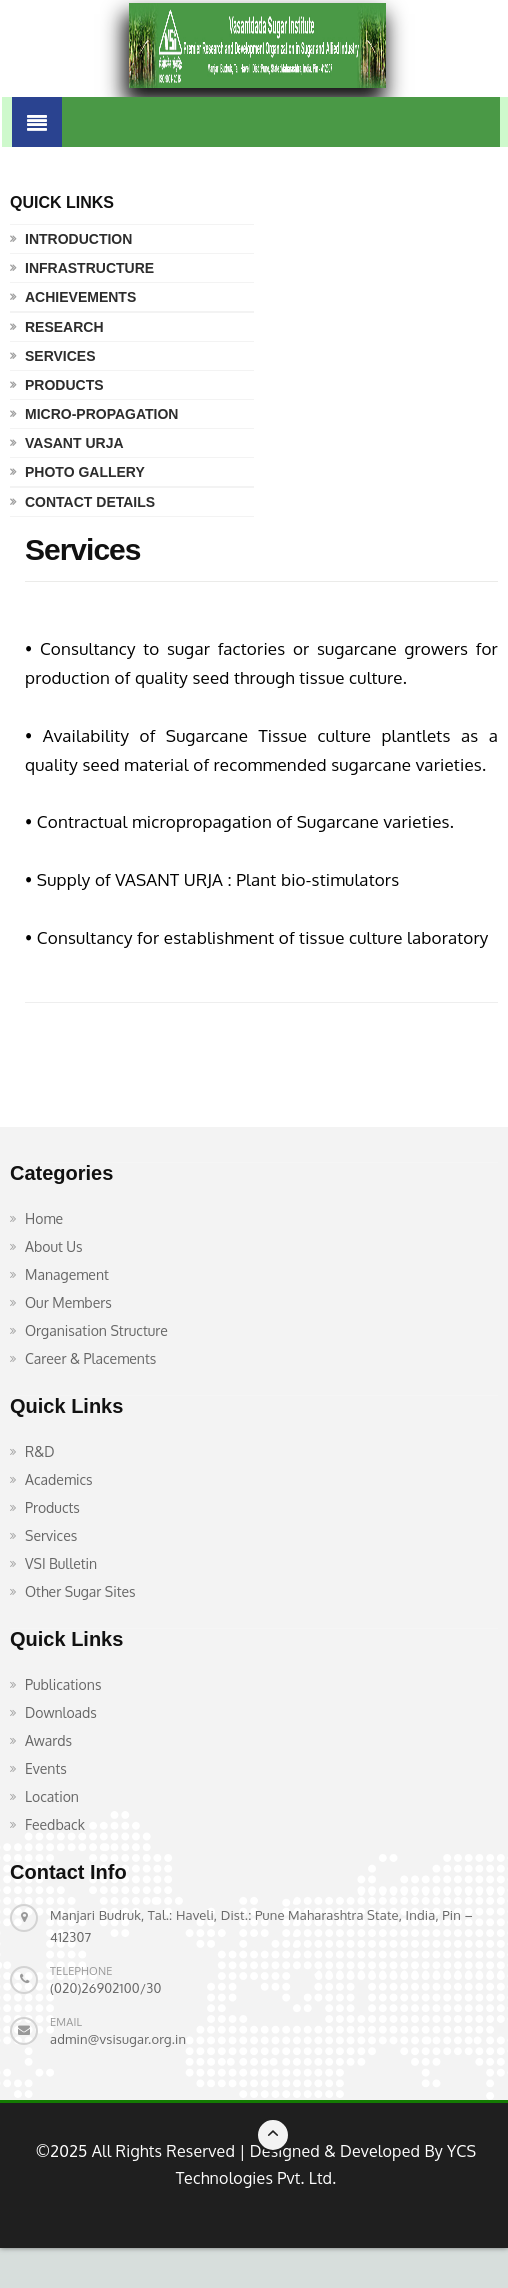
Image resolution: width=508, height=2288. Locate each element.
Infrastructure (89, 268)
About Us (54, 1246)
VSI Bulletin (61, 1563)
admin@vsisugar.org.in (118, 2039)
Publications (63, 1684)
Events (46, 1768)
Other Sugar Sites (80, 1591)
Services (60, 356)
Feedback (55, 1824)
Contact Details (90, 502)
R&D (40, 1451)
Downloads (61, 1712)
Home (44, 1218)
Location (52, 1796)
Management (67, 1274)
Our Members (68, 1302)
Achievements (80, 297)
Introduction (78, 239)
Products (64, 385)
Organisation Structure (96, 1330)
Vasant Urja (74, 443)
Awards (48, 1740)
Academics (59, 1479)
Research (64, 327)
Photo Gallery (85, 472)
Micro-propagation (101, 414)
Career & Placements (90, 1358)
